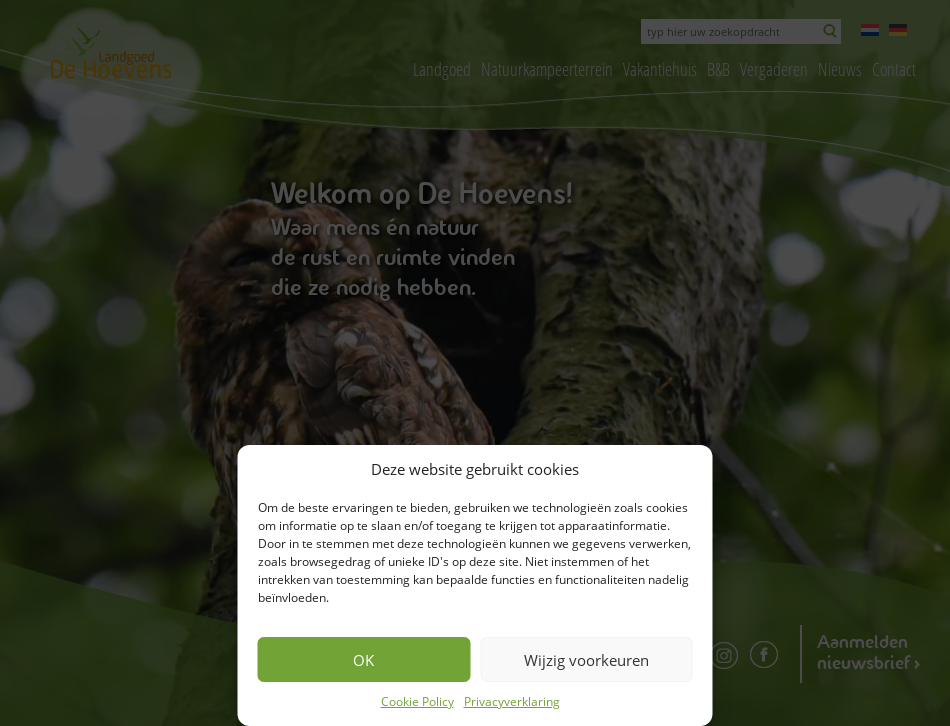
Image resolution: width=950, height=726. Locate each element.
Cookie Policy (417, 701)
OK (363, 660)
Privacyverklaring (512, 701)
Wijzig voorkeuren (586, 660)
